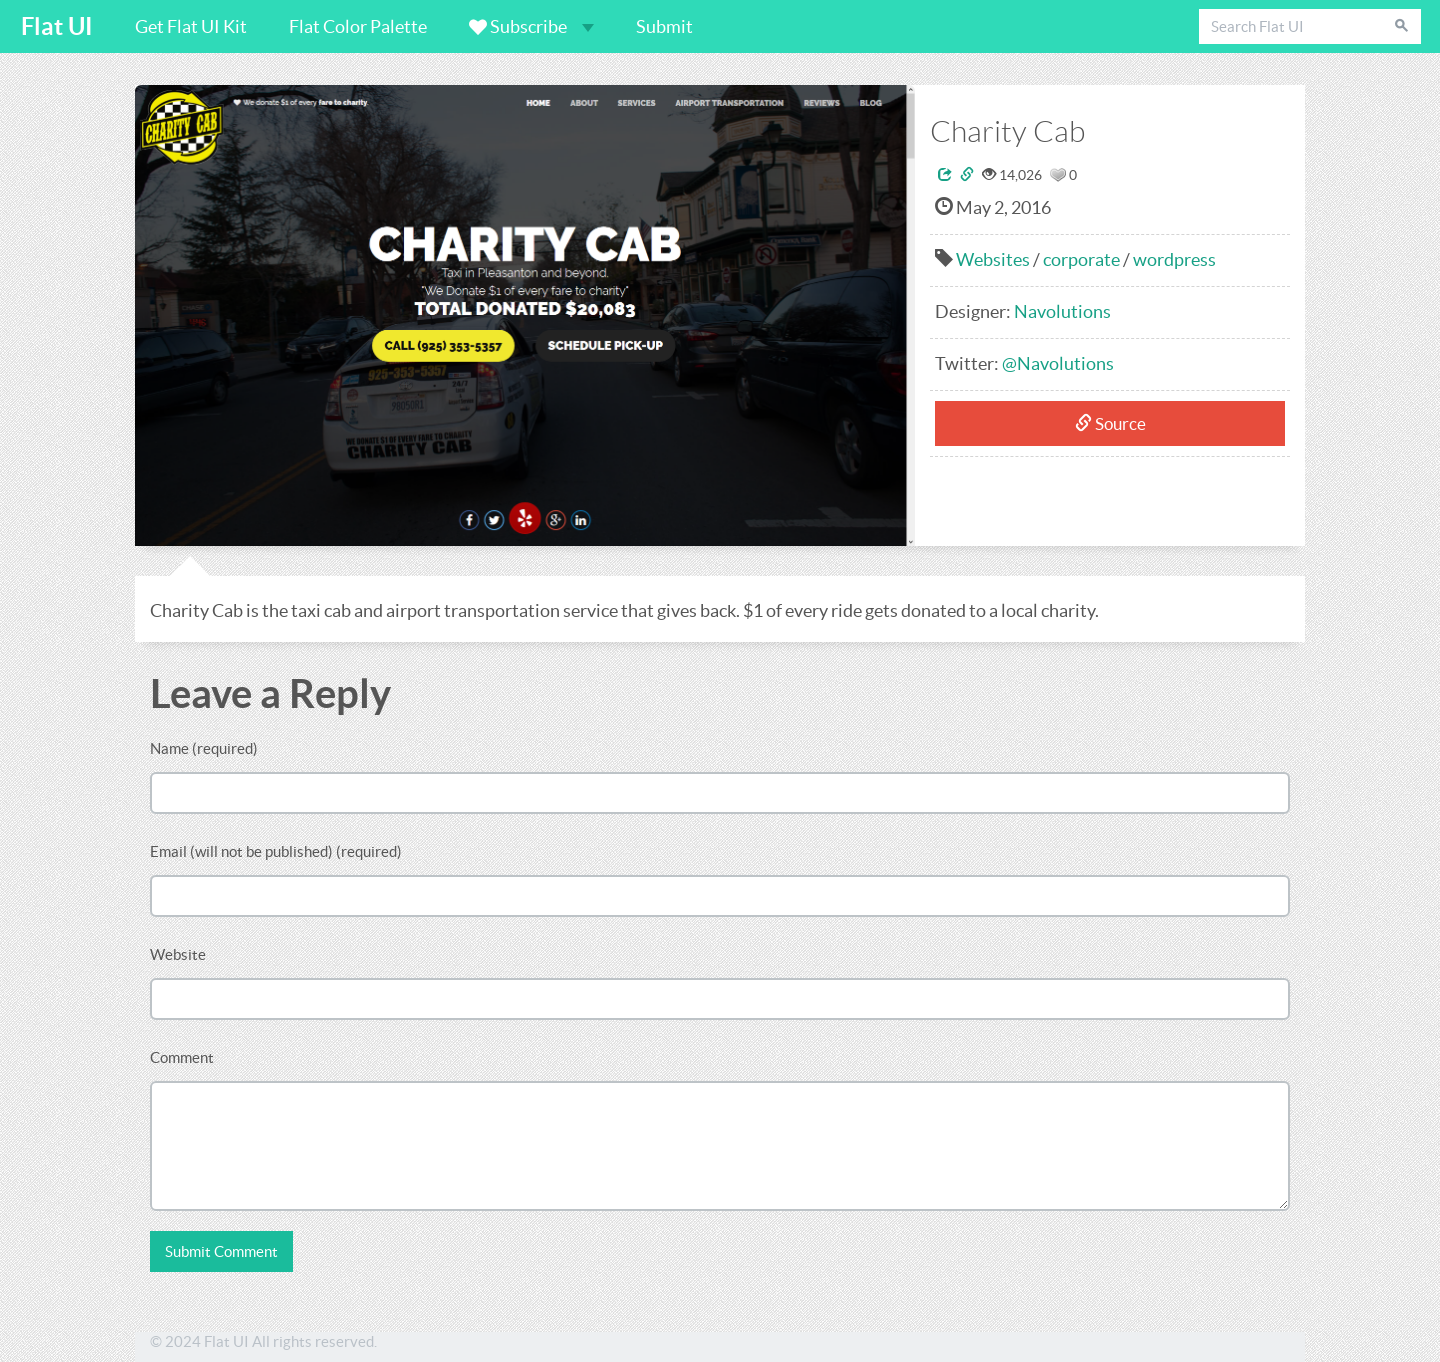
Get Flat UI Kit (191, 26)
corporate (1081, 259)
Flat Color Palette (358, 26)
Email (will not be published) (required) (276, 851)
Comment (182, 1057)
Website (178, 954)
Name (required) (204, 748)
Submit (664, 26)
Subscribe (531, 26)
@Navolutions (1058, 363)
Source (1110, 423)
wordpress (1174, 259)
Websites (993, 259)
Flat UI (57, 26)
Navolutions (1062, 311)
